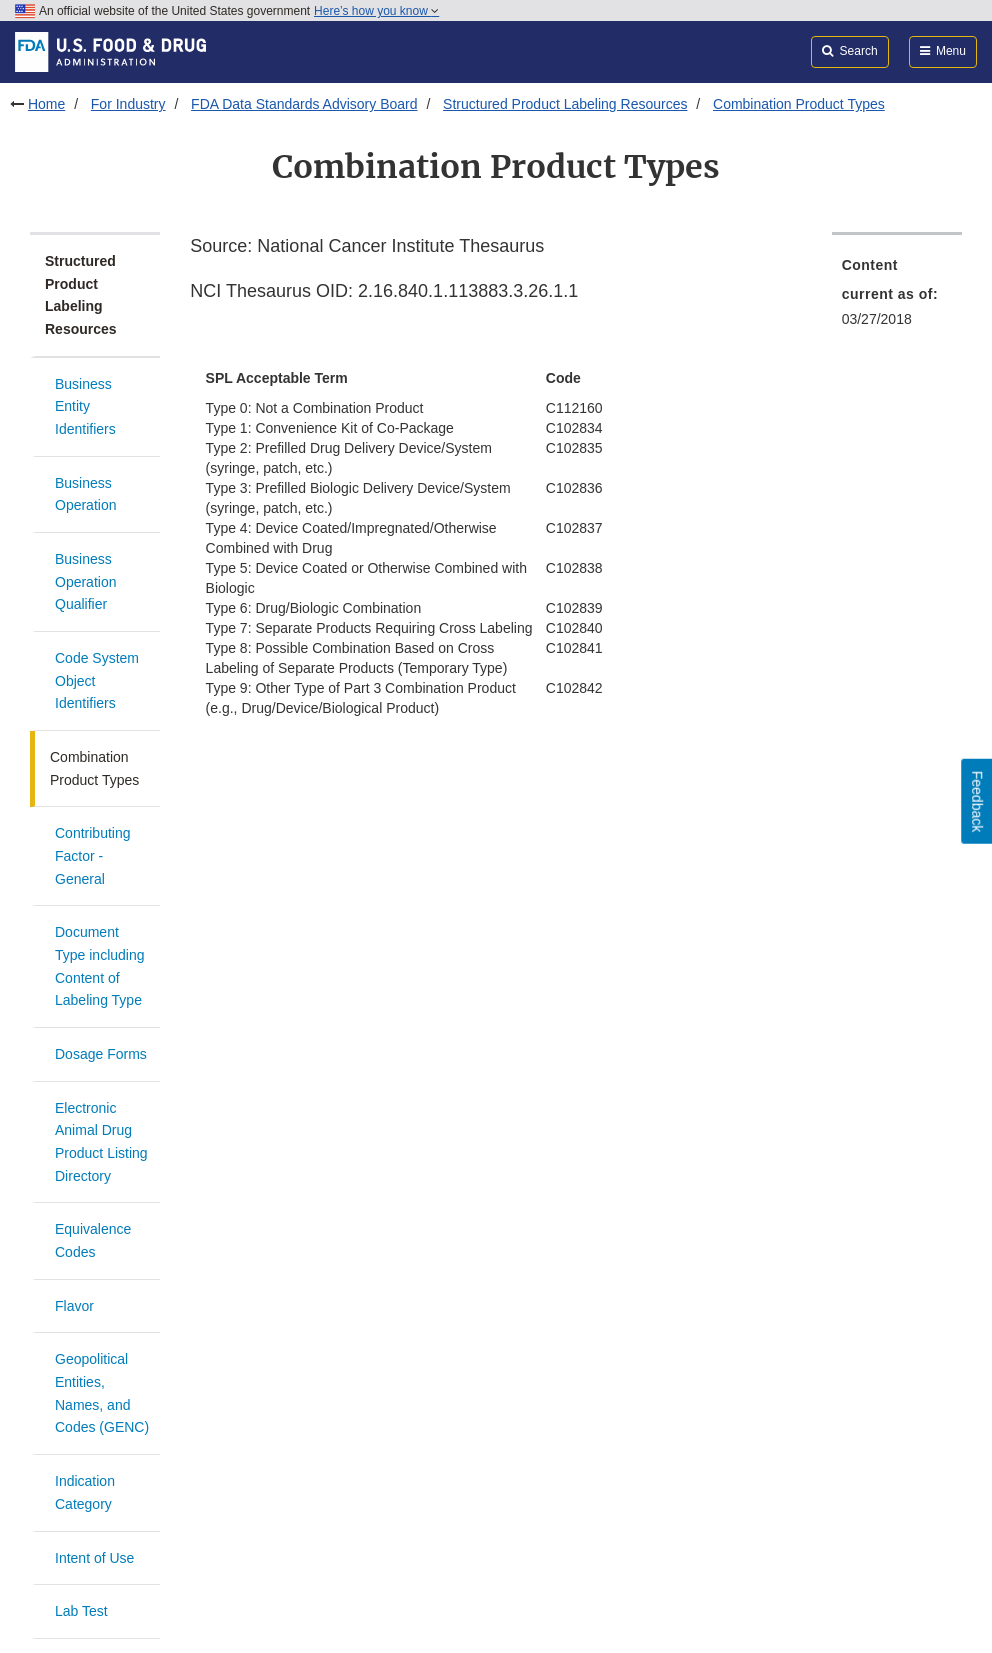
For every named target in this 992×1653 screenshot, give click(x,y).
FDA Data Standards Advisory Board (304, 104)
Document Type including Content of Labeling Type (100, 966)
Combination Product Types (799, 104)
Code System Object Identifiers (97, 680)
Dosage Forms (101, 1054)
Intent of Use (94, 1558)
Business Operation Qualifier (85, 581)
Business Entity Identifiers (85, 406)
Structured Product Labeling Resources (565, 104)
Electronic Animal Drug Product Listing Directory (101, 1142)
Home (46, 104)
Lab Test (81, 1611)
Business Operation (85, 494)
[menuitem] (897, 298)
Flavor (74, 1306)
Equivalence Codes (93, 1240)
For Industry (128, 104)
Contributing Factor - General (93, 855)
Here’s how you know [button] (376, 11)
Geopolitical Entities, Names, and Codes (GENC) (102, 1393)
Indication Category (85, 1492)
